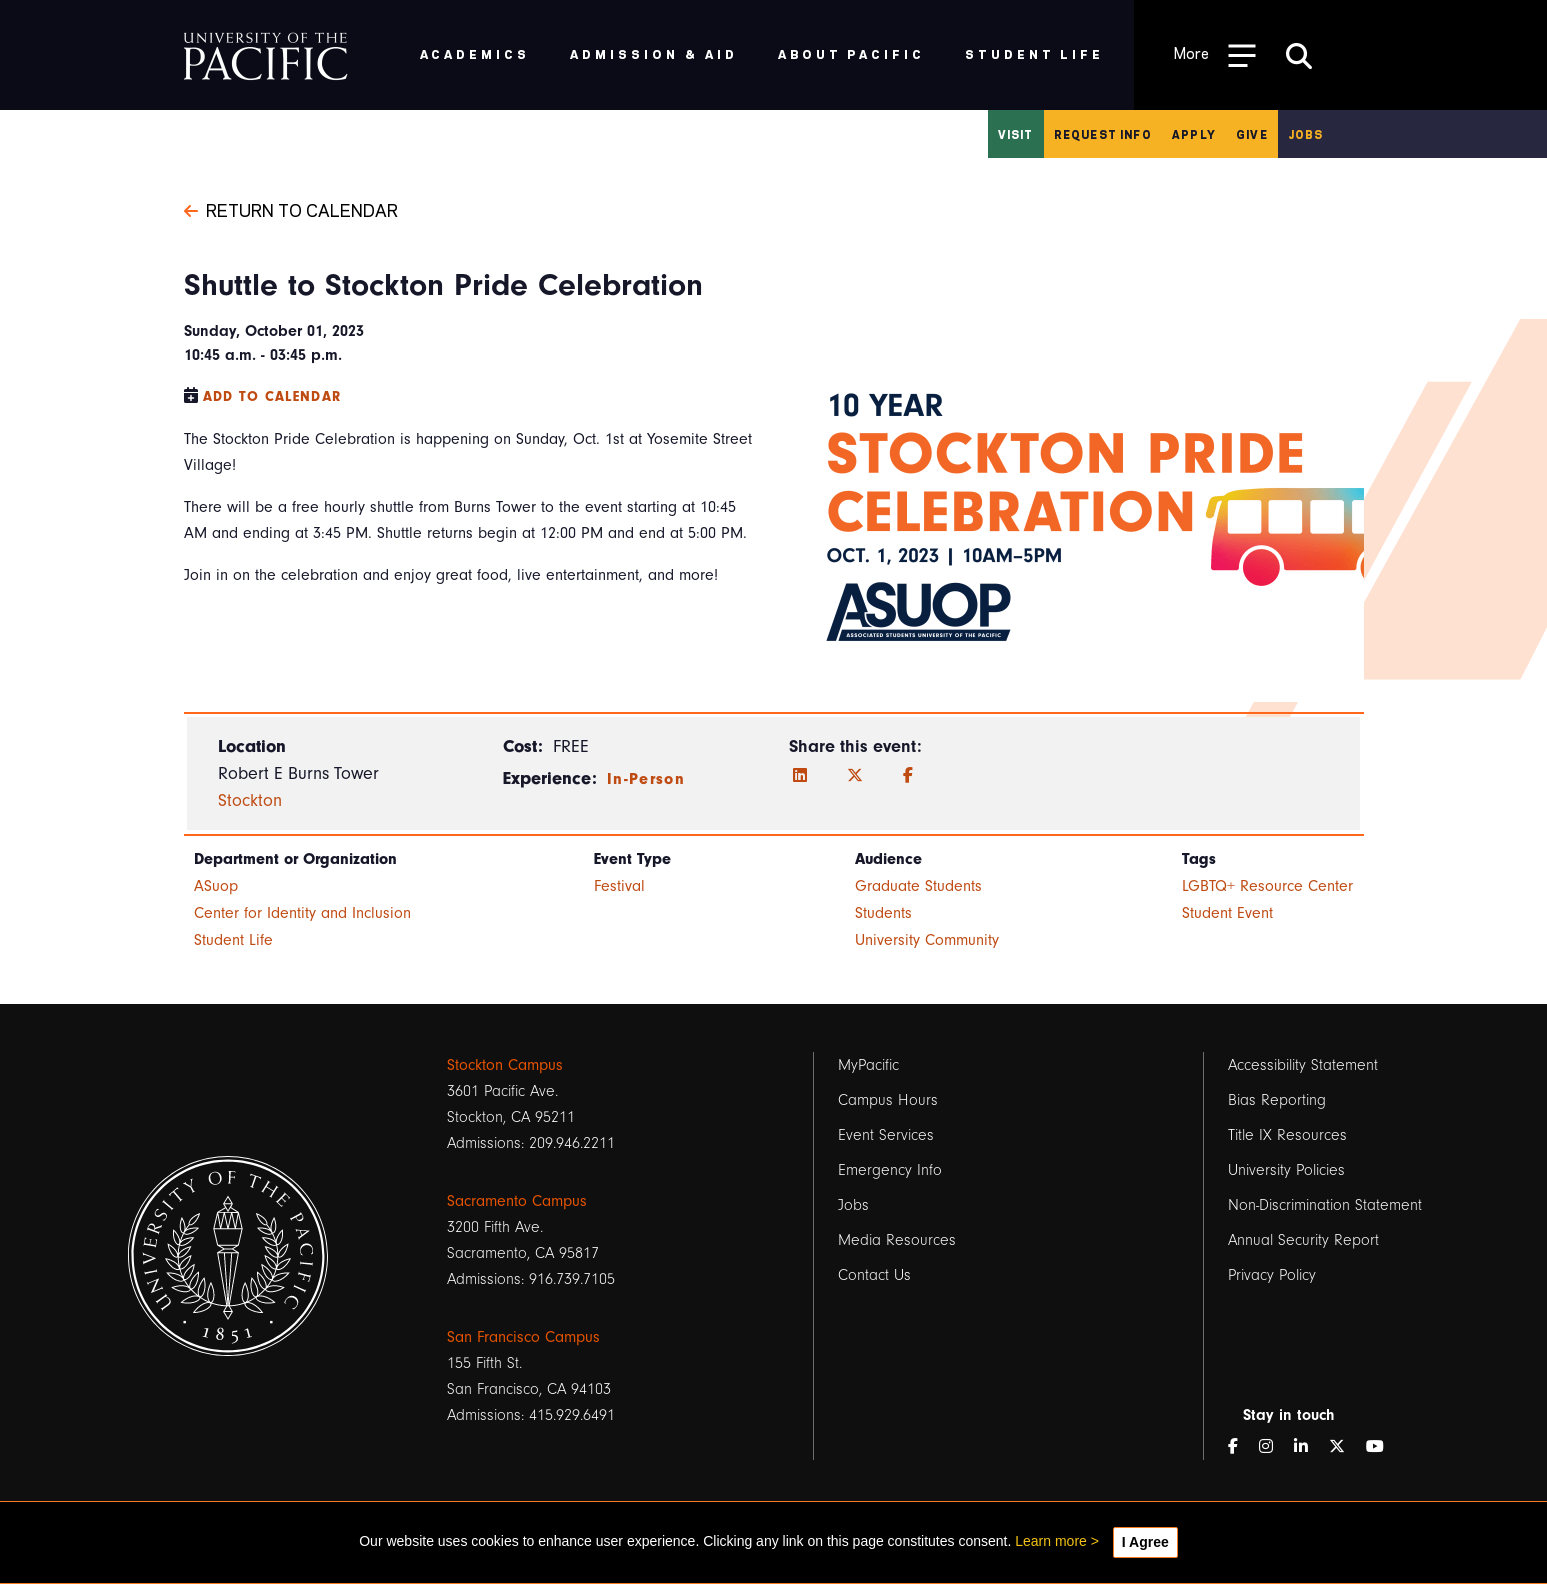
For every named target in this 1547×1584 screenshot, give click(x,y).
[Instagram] (1274, 1447)
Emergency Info (890, 1170)
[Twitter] (855, 776)
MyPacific (868, 1065)
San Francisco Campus (523, 1337)
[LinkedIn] (800, 776)
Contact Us (874, 1275)
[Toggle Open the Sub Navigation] (1215, 54)
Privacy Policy (1272, 1275)
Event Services (886, 1135)
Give (1252, 134)
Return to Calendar (291, 209)
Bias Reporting (1277, 1100)
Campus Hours (888, 1100)
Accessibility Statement (1303, 1065)
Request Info (1103, 134)
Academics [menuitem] (475, 53)
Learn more (1051, 1541)
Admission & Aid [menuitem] (653, 53)
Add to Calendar (272, 396)
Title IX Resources (1287, 1135)
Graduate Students (918, 886)
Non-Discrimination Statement (1325, 1205)
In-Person (646, 779)
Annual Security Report (1303, 1240)
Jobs (1306, 134)
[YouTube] (1383, 1447)
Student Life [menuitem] (1034, 53)
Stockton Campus (505, 1065)
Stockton (250, 800)
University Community (927, 940)
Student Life (233, 940)
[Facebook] (908, 776)
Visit (1016, 134)
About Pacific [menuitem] (851, 53)
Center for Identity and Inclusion (302, 913)
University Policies (1286, 1170)
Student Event (1227, 913)
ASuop (216, 886)
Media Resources (897, 1240)
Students (883, 913)
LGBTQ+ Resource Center (1267, 886)
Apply (1194, 134)
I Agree (1145, 1542)
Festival (619, 886)
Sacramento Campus (517, 1201)
